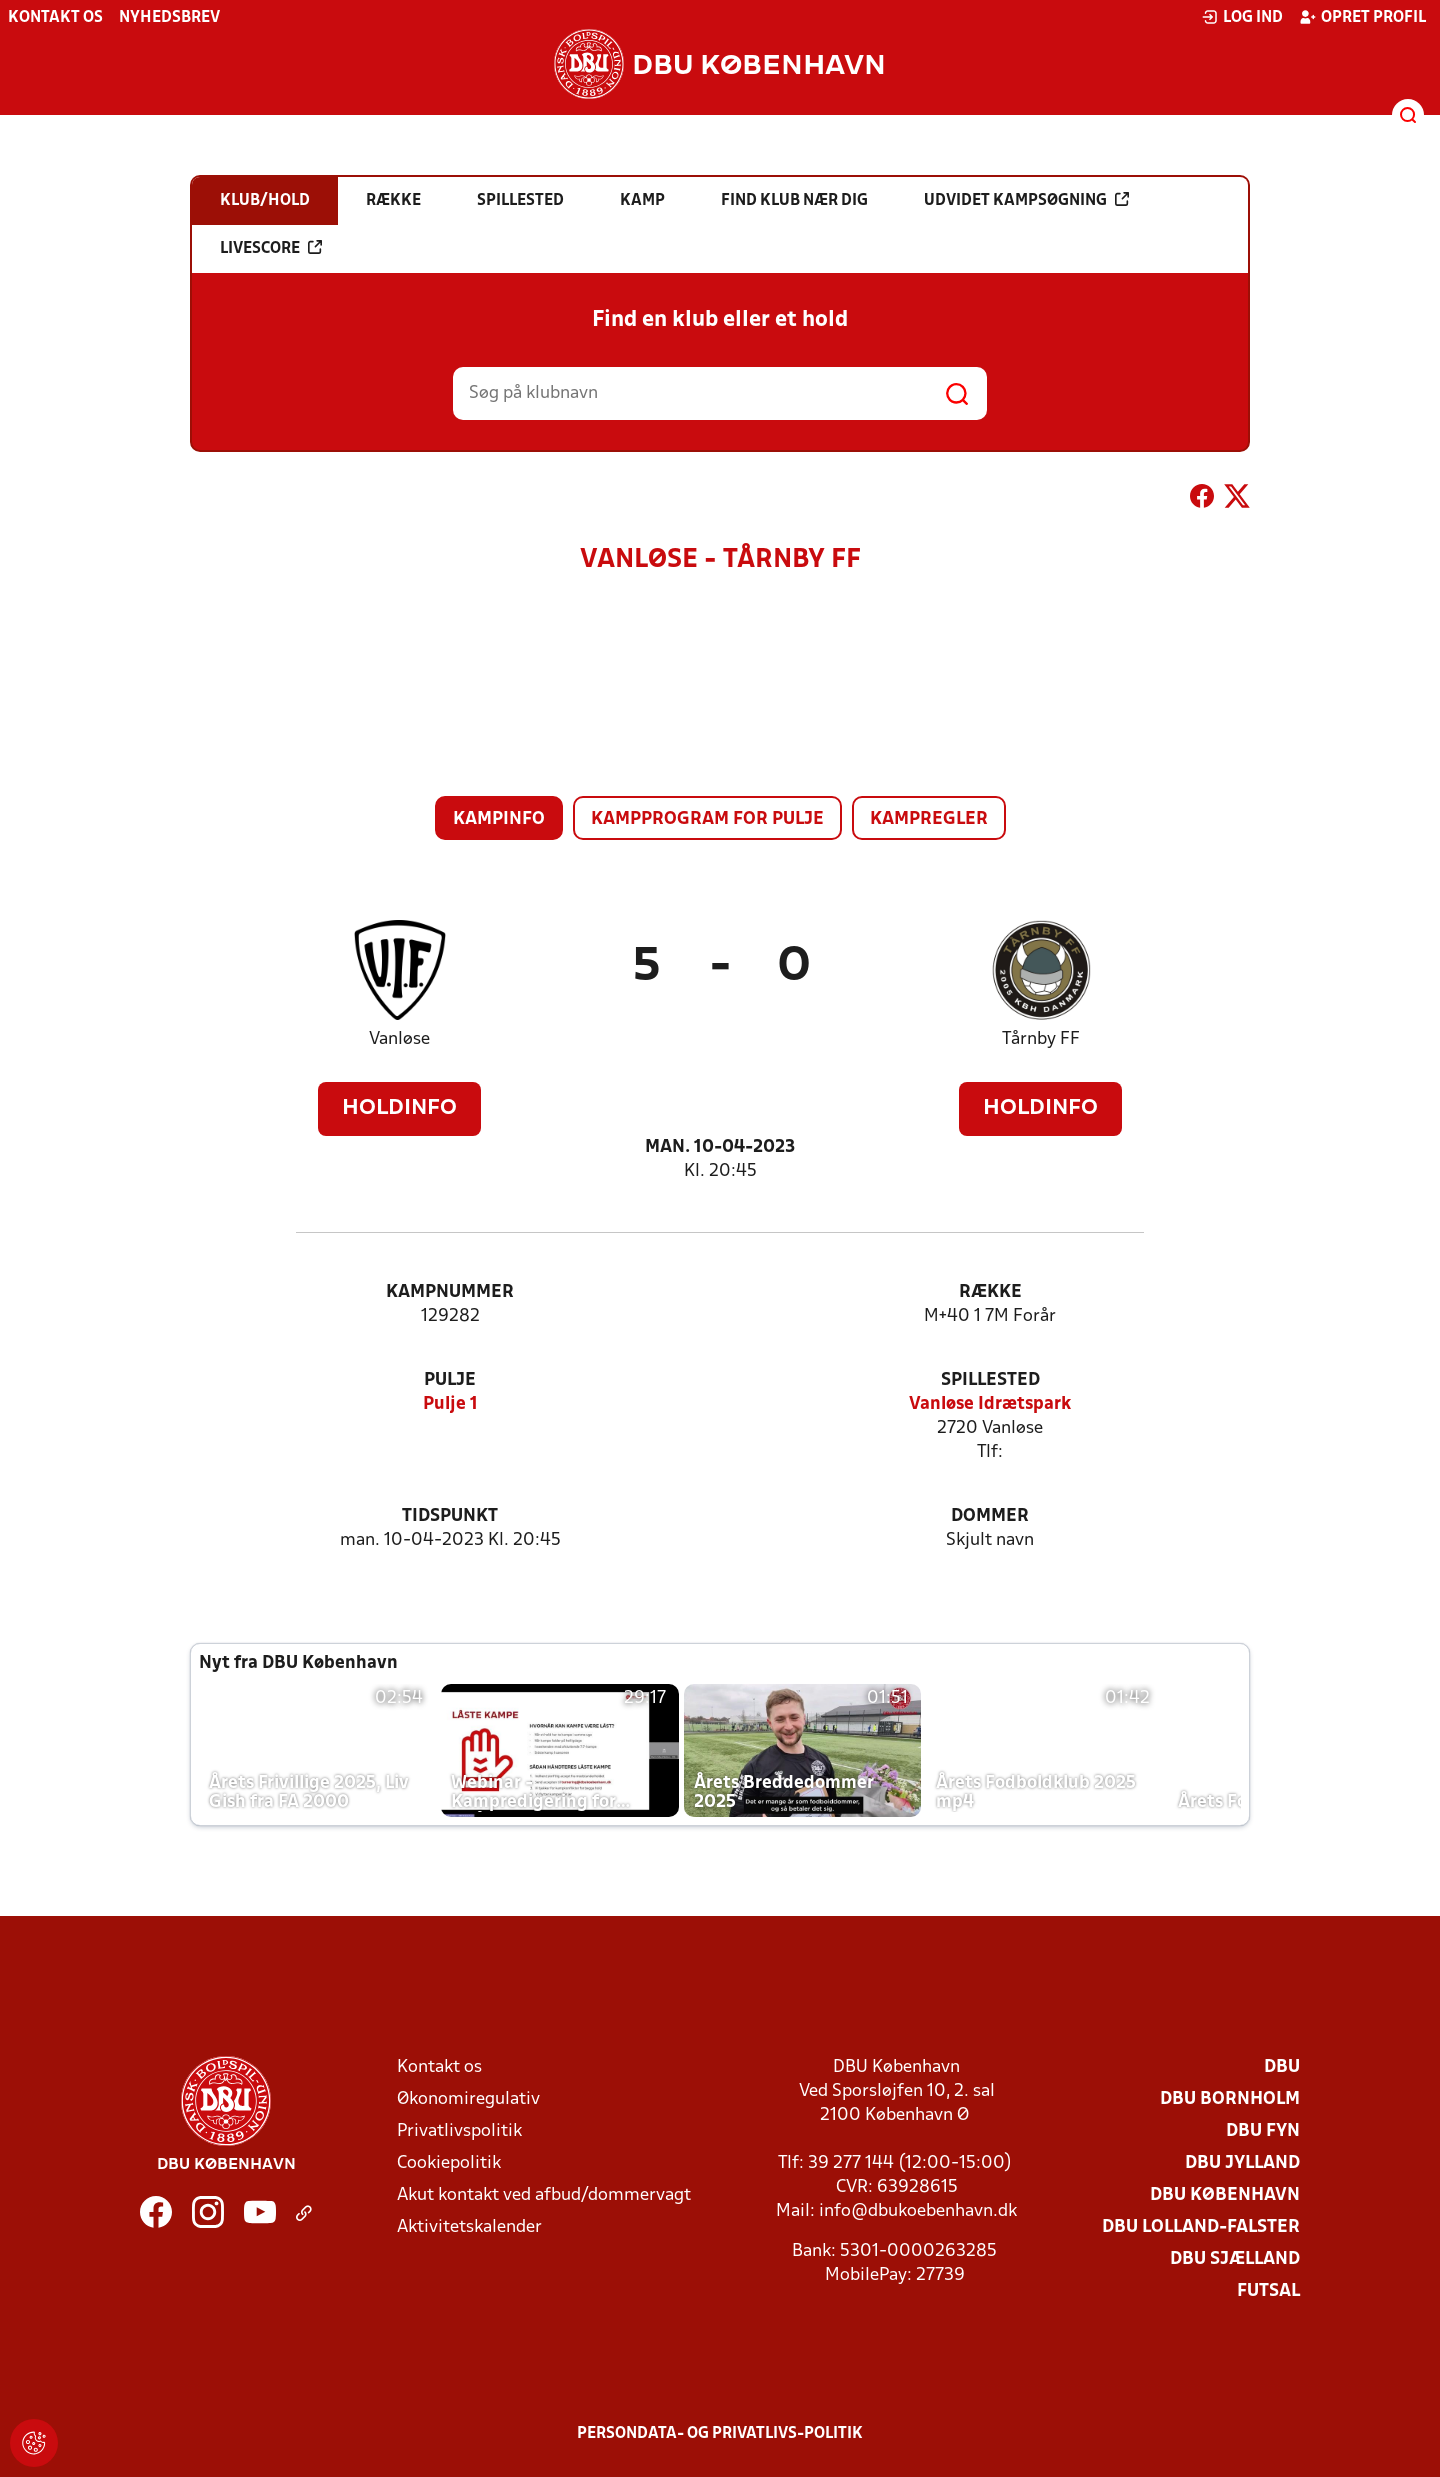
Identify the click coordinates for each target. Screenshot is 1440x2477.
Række (990, 1292)
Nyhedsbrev (169, 18)
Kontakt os (55, 18)
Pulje (450, 1380)
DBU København (1225, 2195)
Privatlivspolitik (459, 2131)
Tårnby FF (1041, 1039)
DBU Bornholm (1230, 2099)
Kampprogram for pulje (707, 819)
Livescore (271, 248)
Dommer (990, 1516)
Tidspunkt (450, 1516)
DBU (1282, 2067)
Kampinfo (499, 819)
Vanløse (399, 1039)
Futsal (1268, 2291)
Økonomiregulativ (468, 2099)
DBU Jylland (1242, 2163)
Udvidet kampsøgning (1026, 200)
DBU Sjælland (1235, 2259)
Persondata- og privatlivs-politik (720, 2434)
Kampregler (929, 819)
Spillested (990, 1380)
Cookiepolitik (449, 2163)
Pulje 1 (450, 1404)
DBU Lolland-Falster (1201, 2227)
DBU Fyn (1263, 2131)
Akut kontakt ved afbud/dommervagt (544, 2195)
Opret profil (1362, 17)
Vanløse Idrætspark (990, 1404)
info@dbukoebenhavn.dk (918, 2211)
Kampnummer (450, 1292)
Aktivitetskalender (469, 2227)
